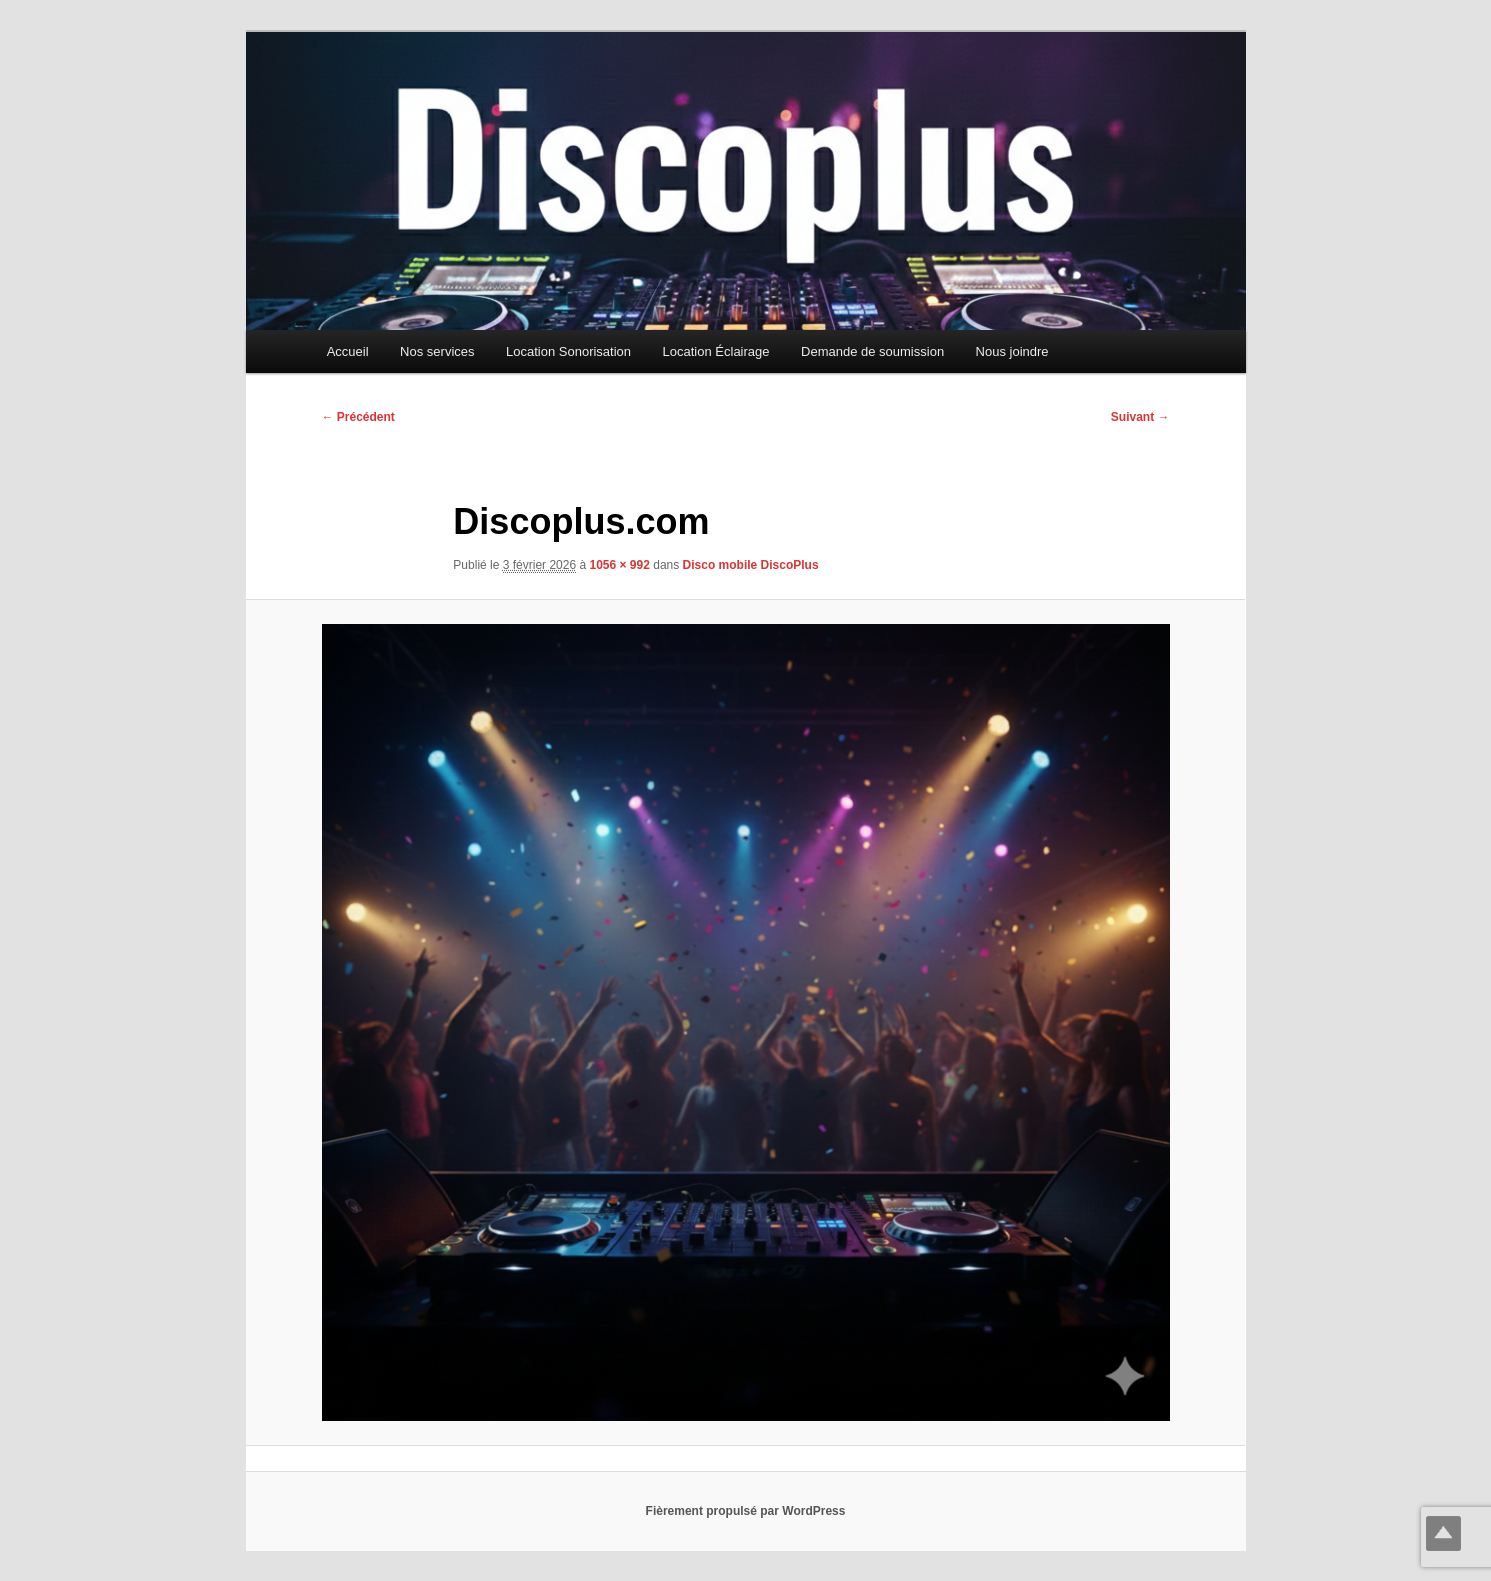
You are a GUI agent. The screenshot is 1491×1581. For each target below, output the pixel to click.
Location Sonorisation (568, 351)
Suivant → (1140, 417)
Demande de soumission (872, 351)
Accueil (348, 351)
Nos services (437, 351)
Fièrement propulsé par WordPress (746, 1511)
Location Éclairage (716, 351)
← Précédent (358, 417)
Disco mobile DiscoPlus (751, 565)
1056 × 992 (619, 565)
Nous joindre (1012, 351)
